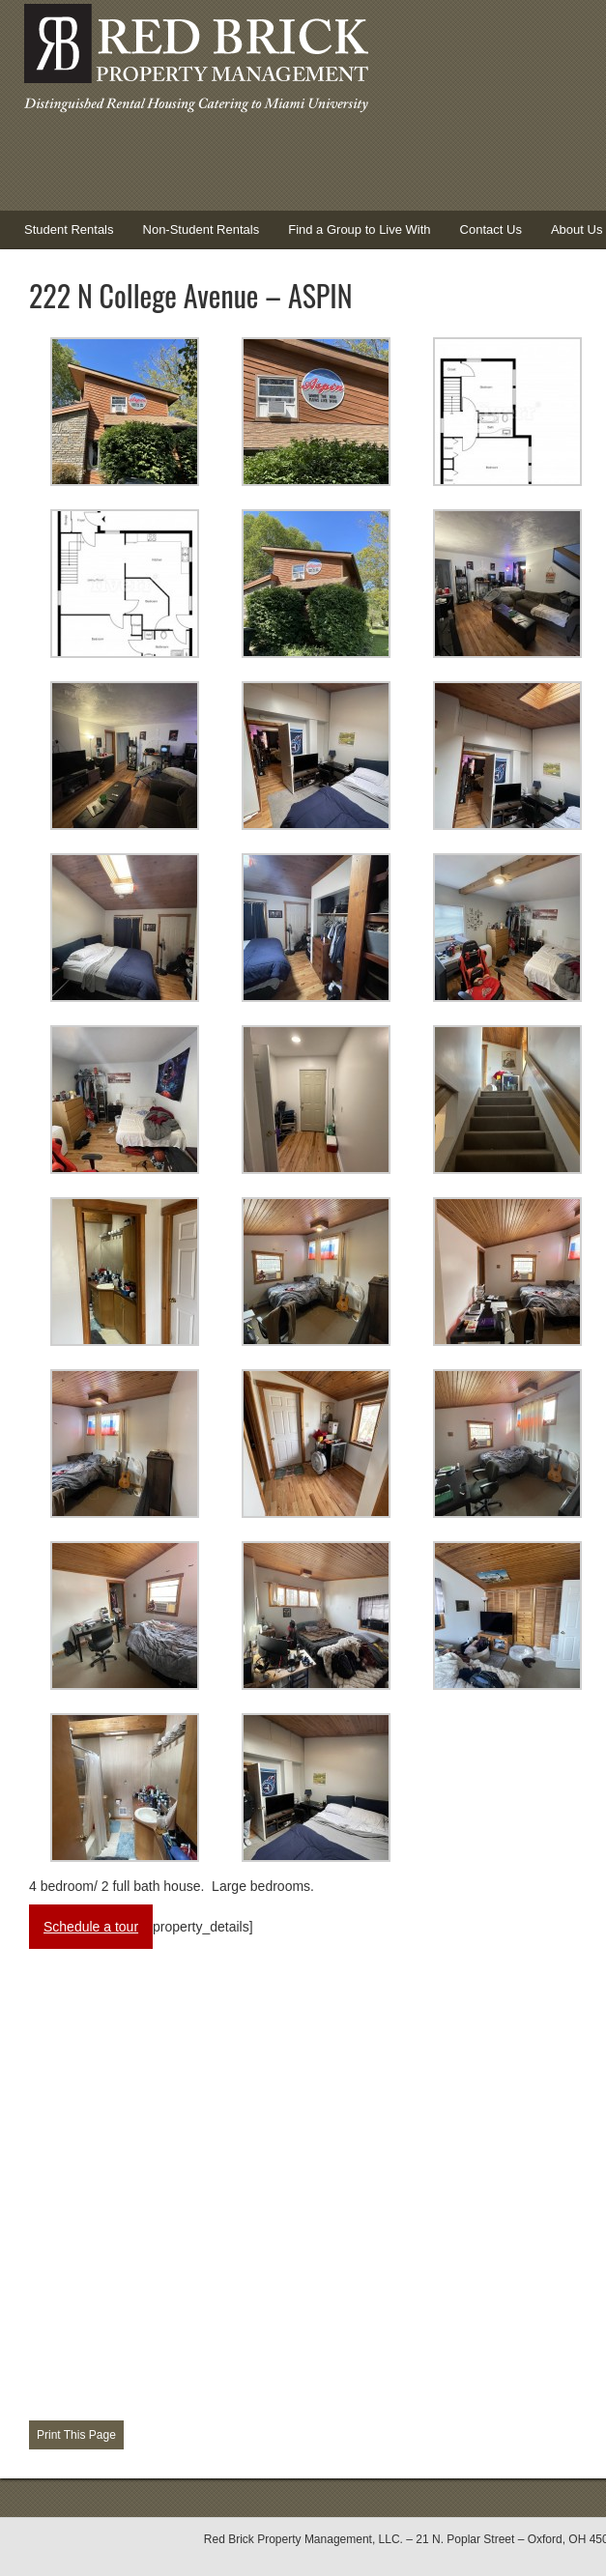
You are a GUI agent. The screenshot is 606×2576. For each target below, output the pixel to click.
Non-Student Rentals (201, 229)
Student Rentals (62, 235)
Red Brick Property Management (193, 63)
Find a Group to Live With (359, 229)
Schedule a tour (90, 1926)
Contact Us (491, 229)
